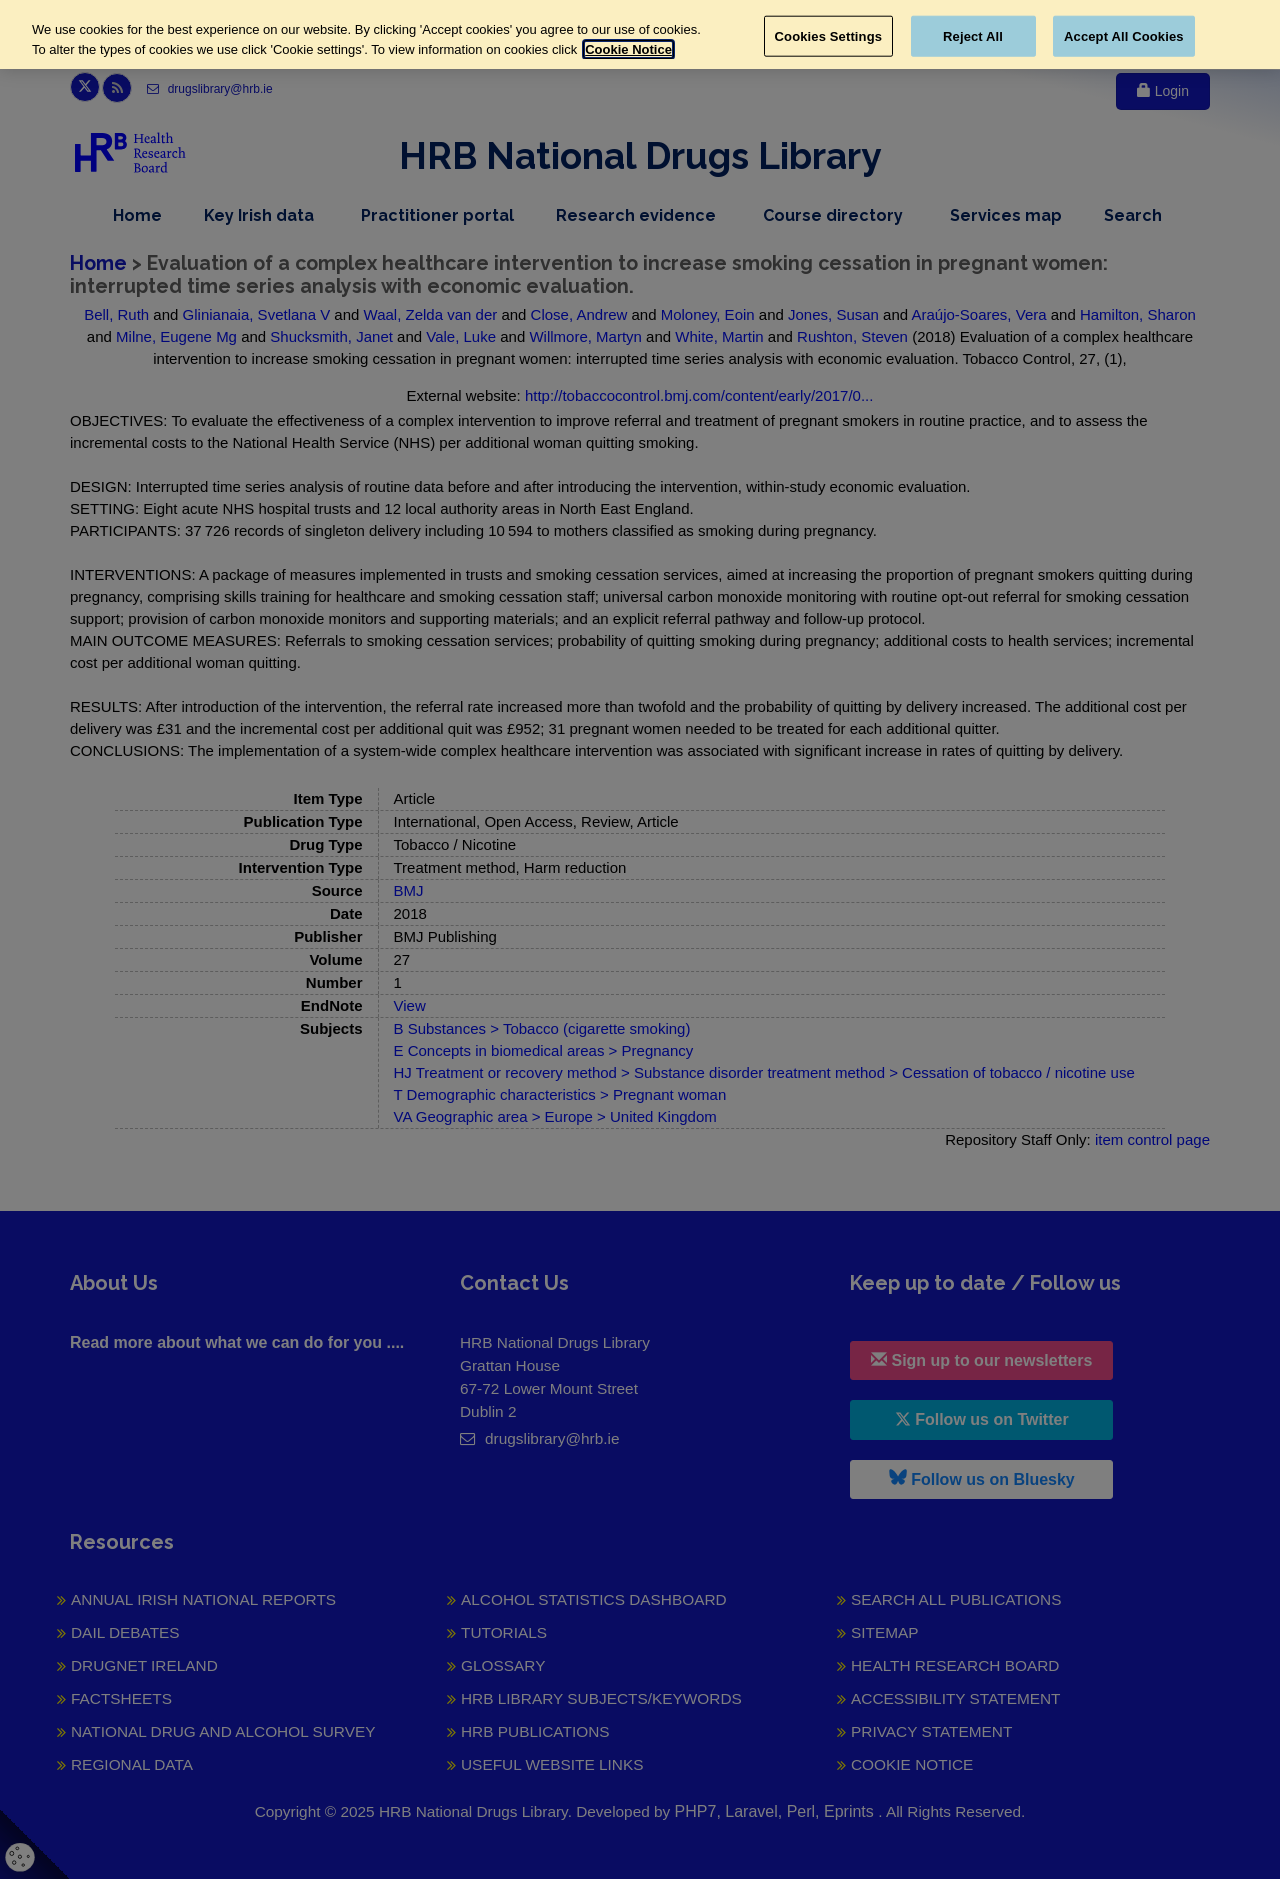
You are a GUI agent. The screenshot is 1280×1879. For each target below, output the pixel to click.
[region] (640, 34)
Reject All (973, 35)
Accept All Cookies (1124, 35)
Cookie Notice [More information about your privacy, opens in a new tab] (628, 49)
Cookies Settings (829, 35)
